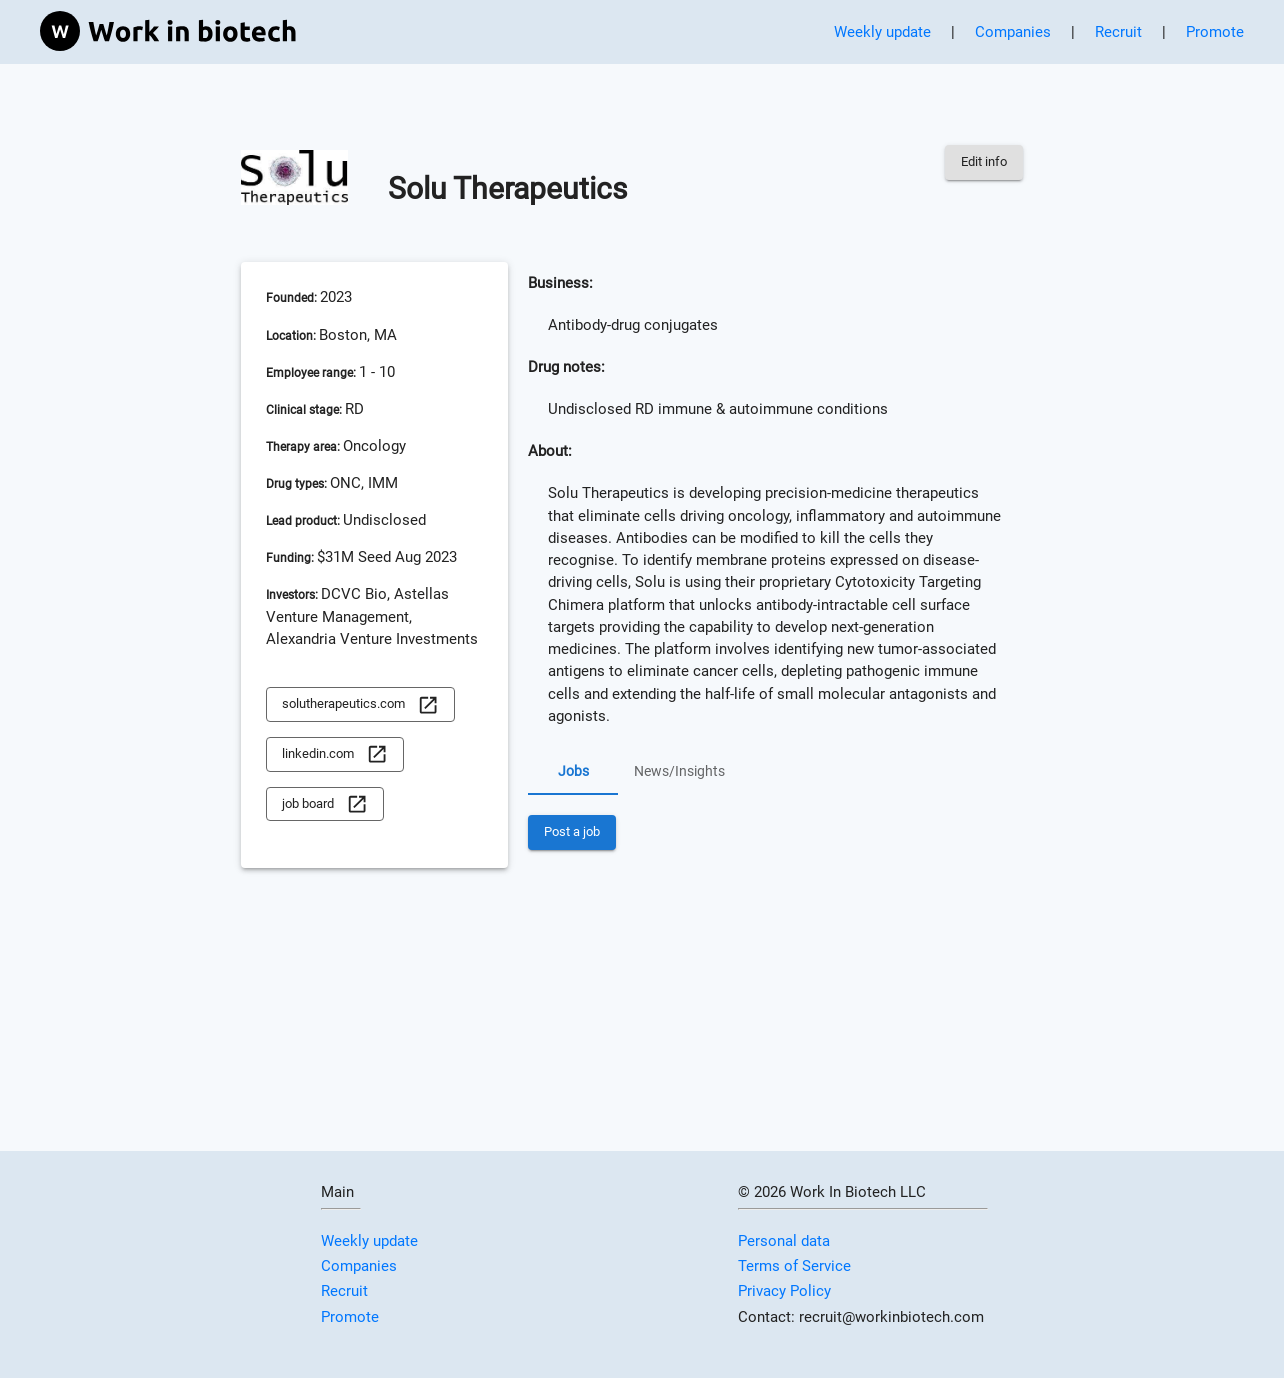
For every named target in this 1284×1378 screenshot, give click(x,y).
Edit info (984, 162)
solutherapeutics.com (360, 704)
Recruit (1118, 32)
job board (325, 804)
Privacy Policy (784, 1291)
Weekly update (882, 32)
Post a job (572, 832)
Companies (1013, 32)
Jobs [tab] (573, 771)
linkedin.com (335, 754)
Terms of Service (794, 1266)
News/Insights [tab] (679, 771)
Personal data (784, 1241)
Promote (1215, 32)
